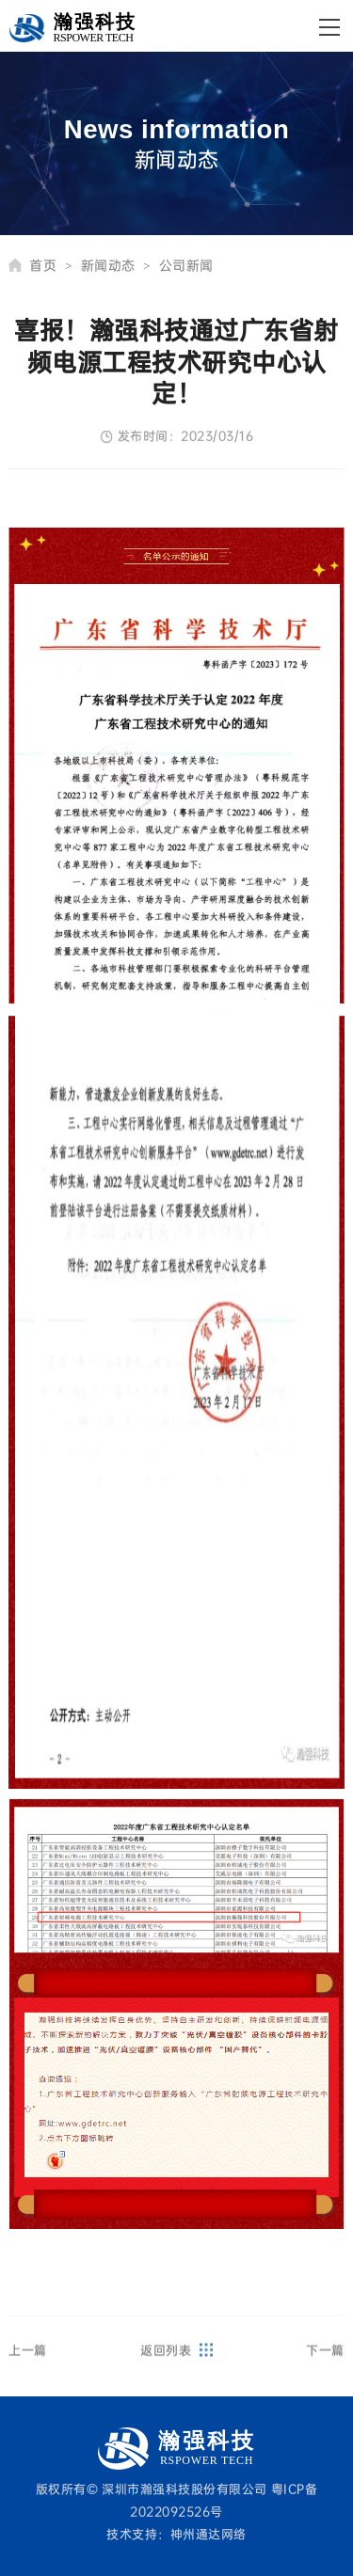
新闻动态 (116, 265)
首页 (50, 265)
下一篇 (325, 2359)
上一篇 (27, 2359)
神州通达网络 (208, 2533)
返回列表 (176, 2359)
